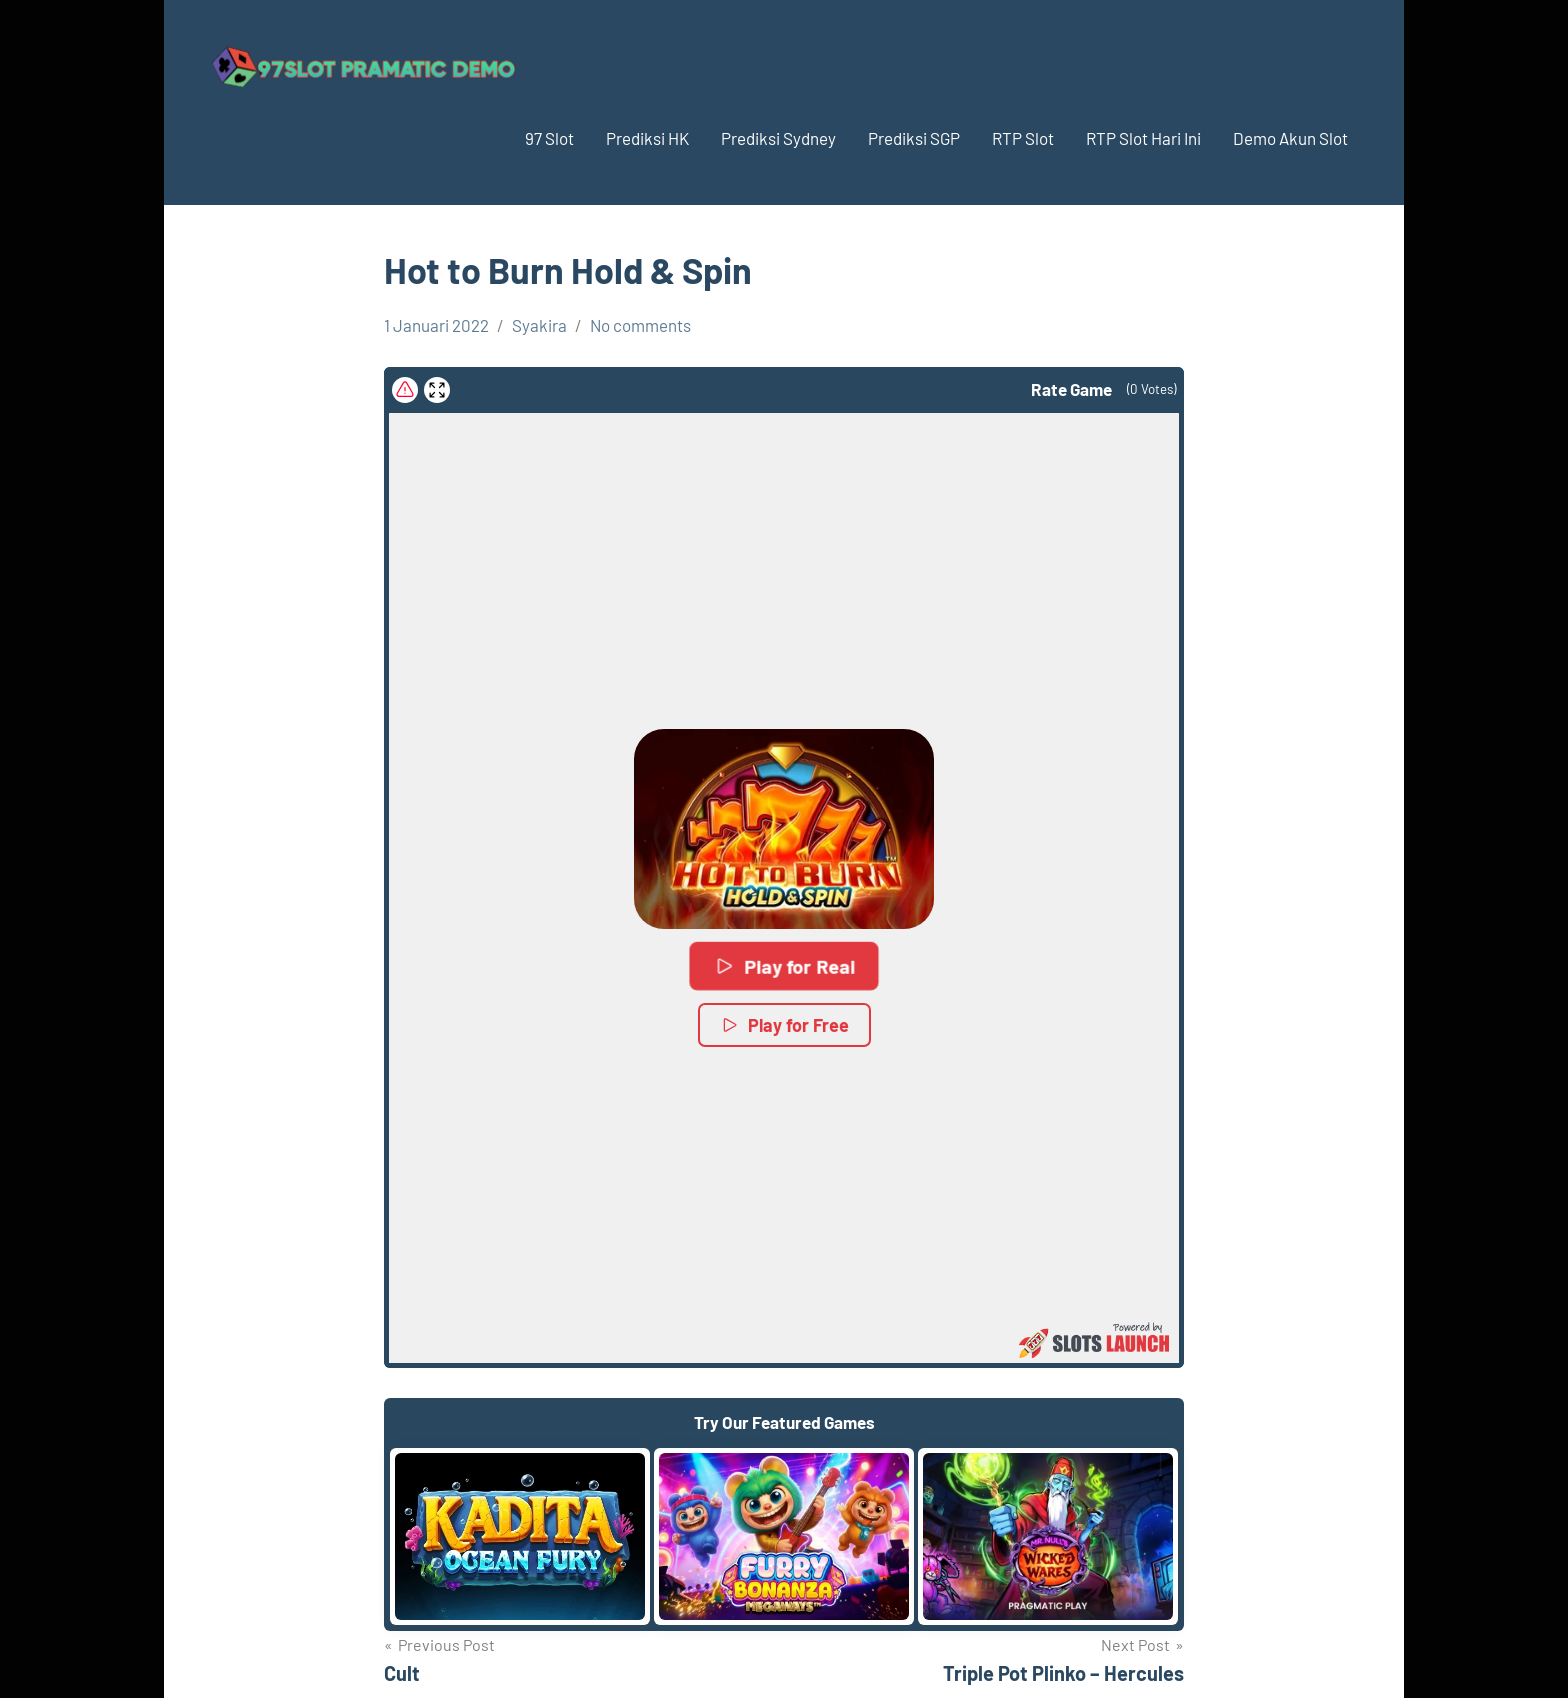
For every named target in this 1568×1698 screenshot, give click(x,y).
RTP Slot (1023, 138)
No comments (640, 325)
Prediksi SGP (914, 138)
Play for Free (784, 1025)
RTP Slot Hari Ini (1143, 138)
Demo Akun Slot (1290, 138)
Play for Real (784, 966)
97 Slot (549, 138)
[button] (784, 829)
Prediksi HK (647, 138)
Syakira (539, 325)
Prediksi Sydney (778, 138)
